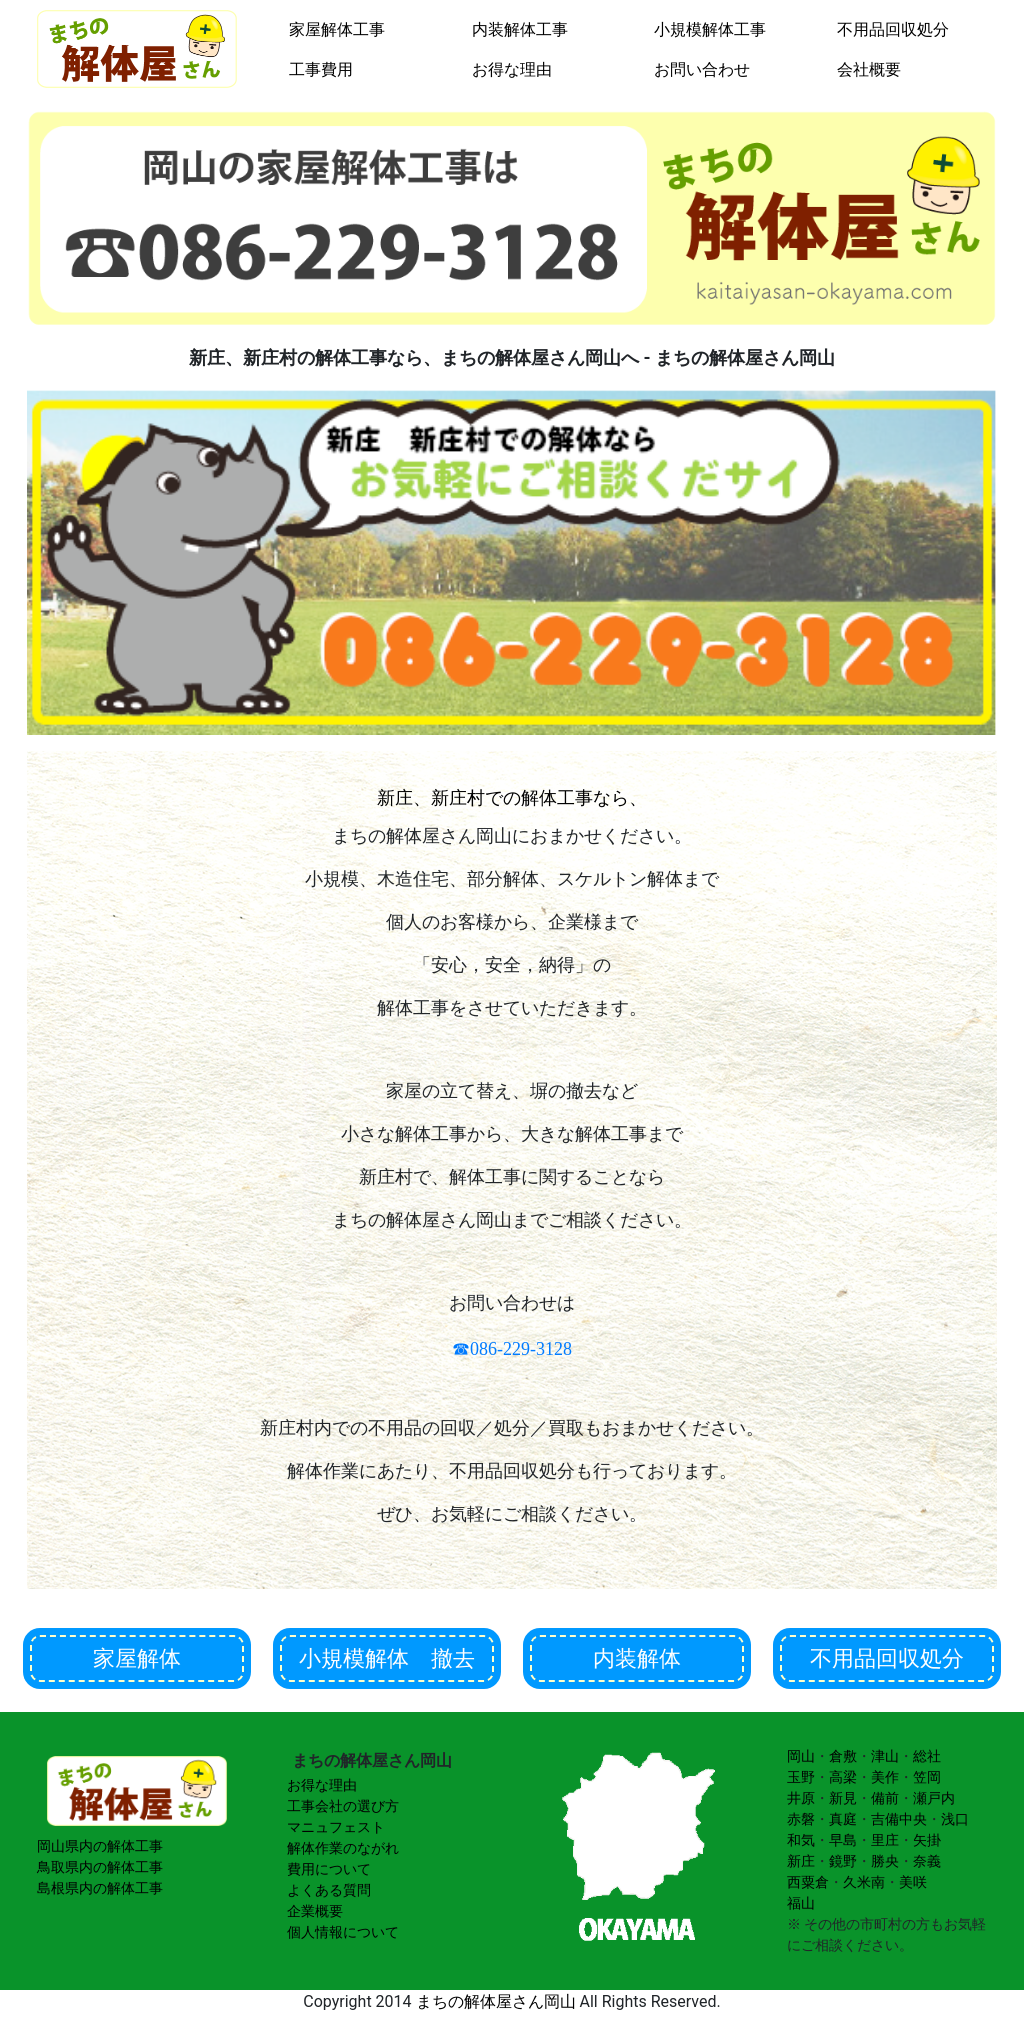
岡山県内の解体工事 (100, 1846)
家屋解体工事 (337, 29)
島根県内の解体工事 (100, 1888)
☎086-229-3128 (512, 1349)
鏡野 (843, 1861)
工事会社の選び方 (343, 1806)
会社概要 (869, 69)
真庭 (843, 1819)
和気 (801, 1840)
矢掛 (927, 1840)
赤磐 (801, 1819)
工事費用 (321, 69)
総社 (927, 1756)
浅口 (955, 1819)
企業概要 (315, 1911)
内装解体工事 (520, 29)
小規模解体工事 (710, 29)
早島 (843, 1840)
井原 (801, 1798)
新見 (843, 1798)
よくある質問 (329, 1890)
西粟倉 (808, 1882)
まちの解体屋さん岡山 (496, 2001)
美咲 (913, 1882)
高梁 (843, 1777)
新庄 (801, 1861)
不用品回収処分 (893, 29)
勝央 (885, 1861)
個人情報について (343, 1932)
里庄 (885, 1840)
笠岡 (927, 1777)
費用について (329, 1869)
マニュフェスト (336, 1827)
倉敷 (843, 1756)
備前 (885, 1798)
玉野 (801, 1777)
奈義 (927, 1861)
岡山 (801, 1756)
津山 (885, 1756)
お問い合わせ (702, 69)
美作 (885, 1777)
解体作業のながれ (343, 1848)
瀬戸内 (934, 1798)
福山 (801, 1903)
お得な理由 (512, 69)
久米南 (864, 1882)
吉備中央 (899, 1819)
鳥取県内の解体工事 (100, 1867)
